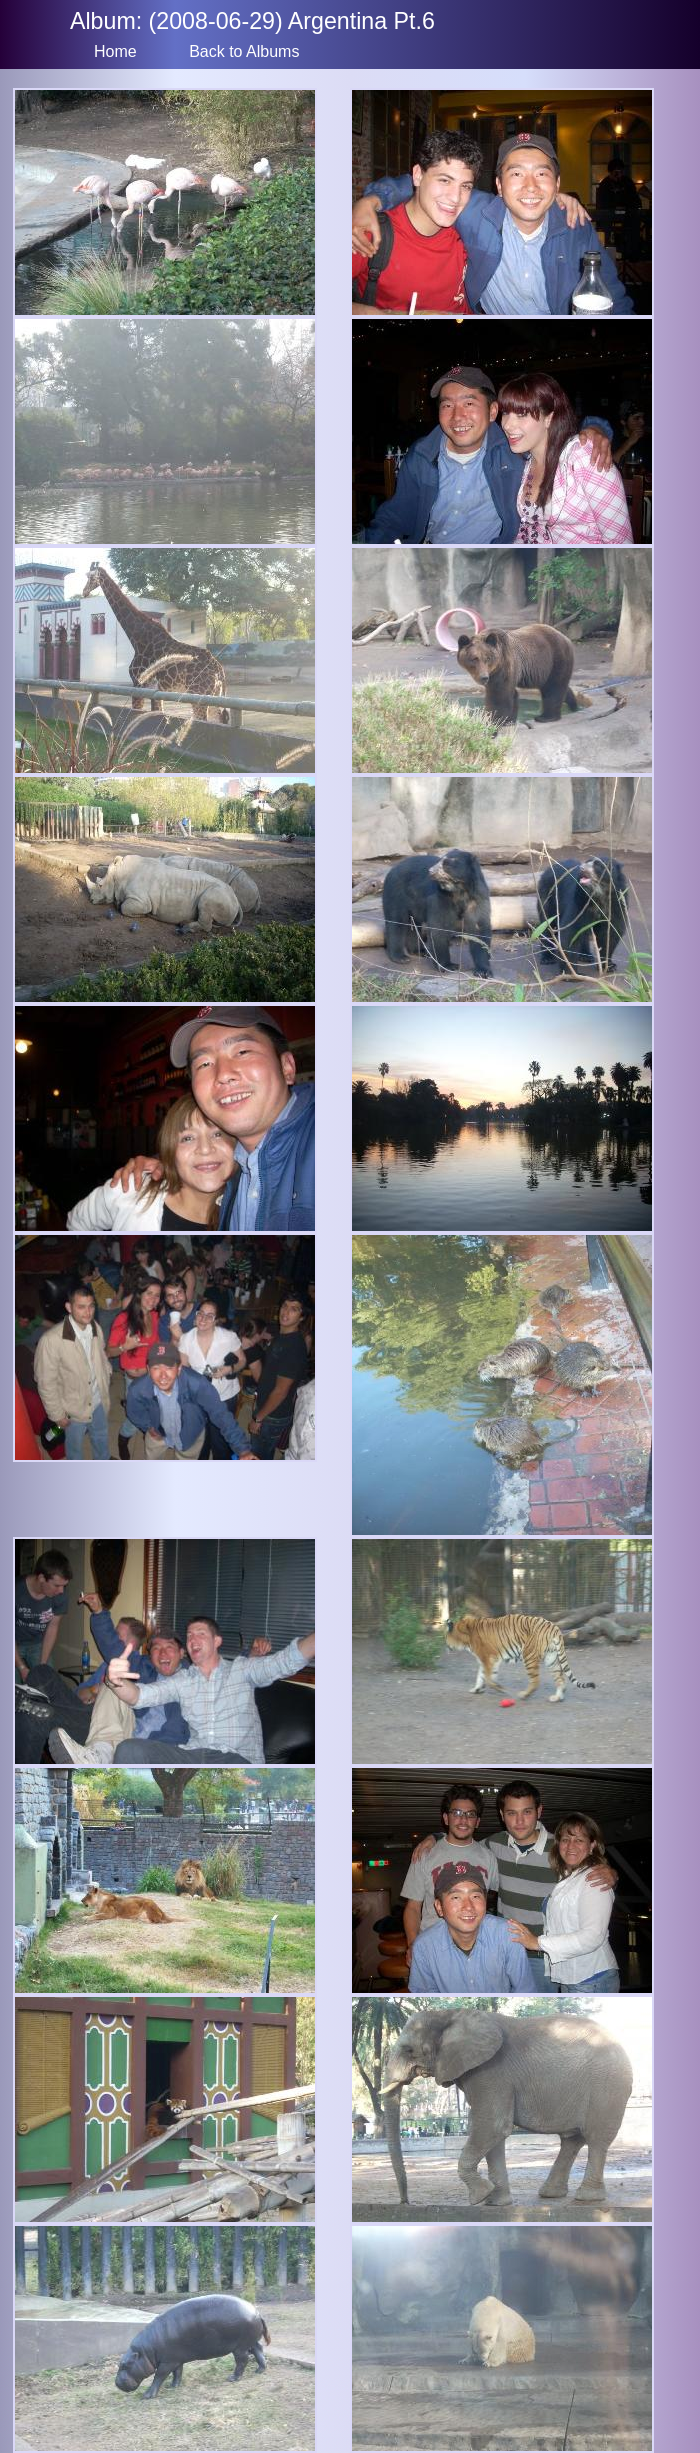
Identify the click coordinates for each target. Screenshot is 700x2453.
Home (115, 51)
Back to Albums (244, 51)
